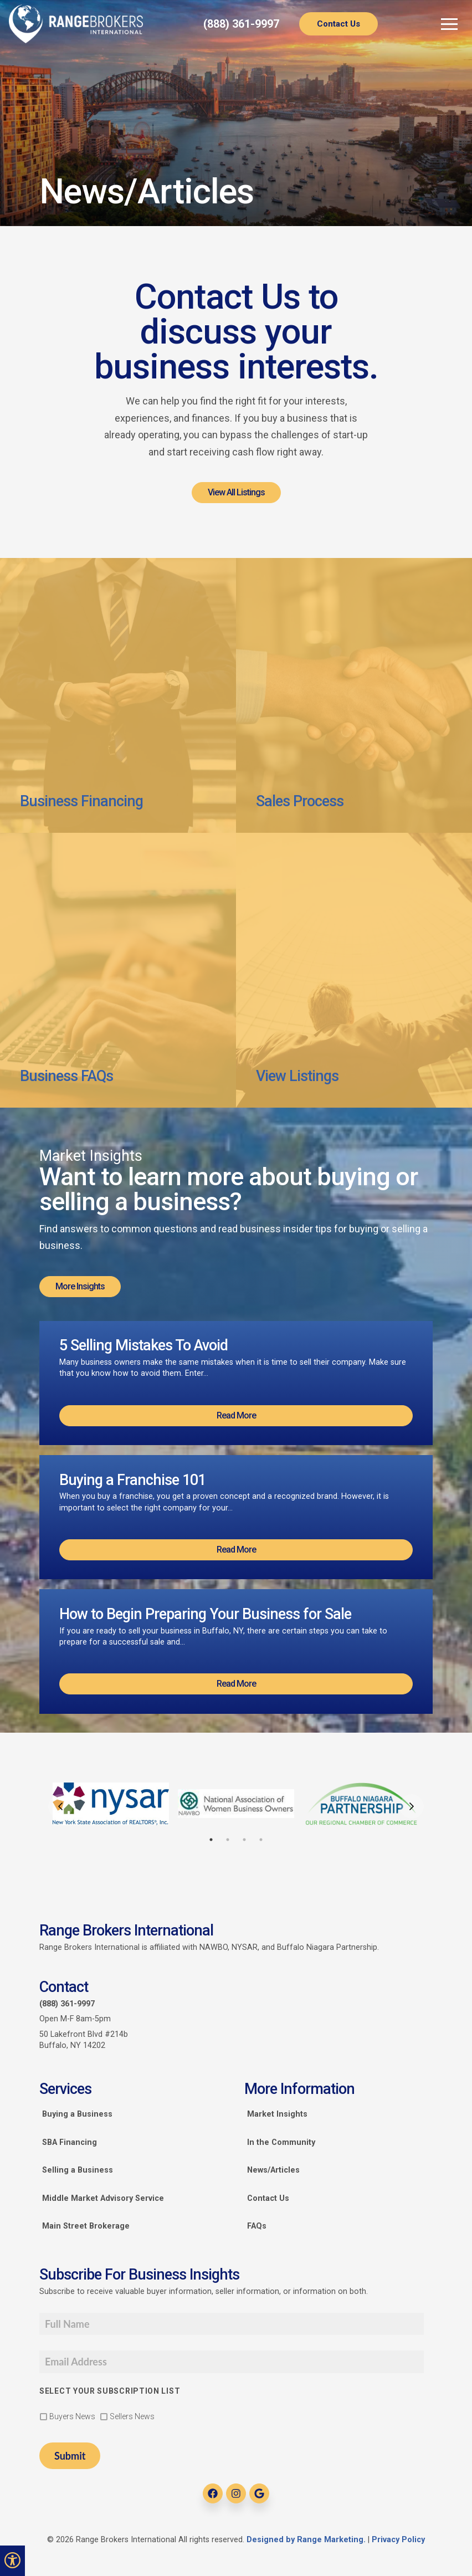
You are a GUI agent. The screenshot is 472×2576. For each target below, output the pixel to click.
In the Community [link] (281, 2142)
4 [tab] (260, 1839)
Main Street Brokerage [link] (86, 2226)
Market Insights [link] (277, 2114)
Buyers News (72, 2416)
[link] (76, 23)
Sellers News (132, 2416)
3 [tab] (244, 1839)
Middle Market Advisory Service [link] (103, 2198)
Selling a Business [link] (77, 2170)
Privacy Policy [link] (398, 2539)
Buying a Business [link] (77, 2114)
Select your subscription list (109, 2390)
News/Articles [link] (273, 2170)
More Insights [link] (80, 1286)
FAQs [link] (256, 2226)
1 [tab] (211, 1839)
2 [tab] (227, 1839)
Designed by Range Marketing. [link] (307, 2539)
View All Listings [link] (236, 492)
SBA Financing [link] (69, 2142)
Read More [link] (236, 1415)
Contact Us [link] (338, 24)
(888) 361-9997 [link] (241, 23)
